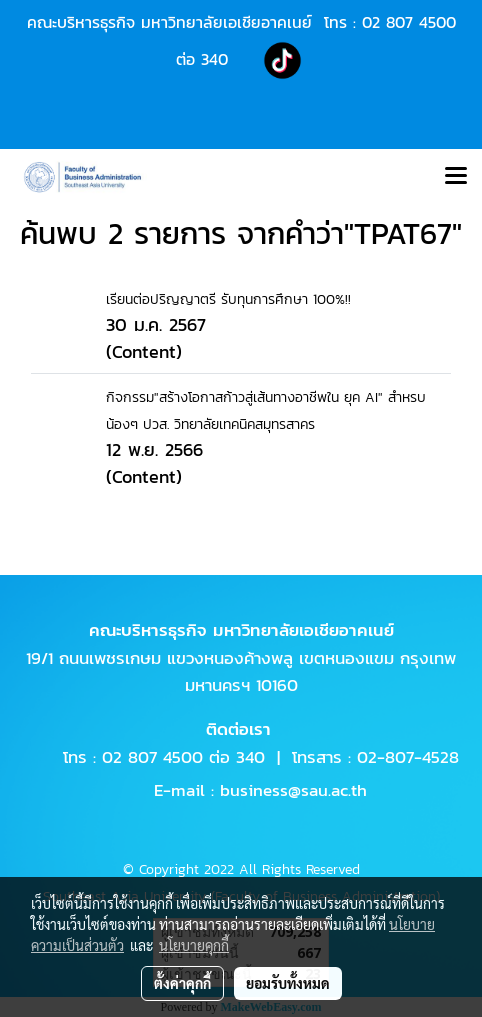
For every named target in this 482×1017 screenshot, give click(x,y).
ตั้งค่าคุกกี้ (182, 983)
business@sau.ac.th (293, 790)
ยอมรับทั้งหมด (288, 983)
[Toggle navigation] (456, 177)
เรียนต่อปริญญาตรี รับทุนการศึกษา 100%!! (228, 299)
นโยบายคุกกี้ (194, 945)
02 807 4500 (409, 22)
